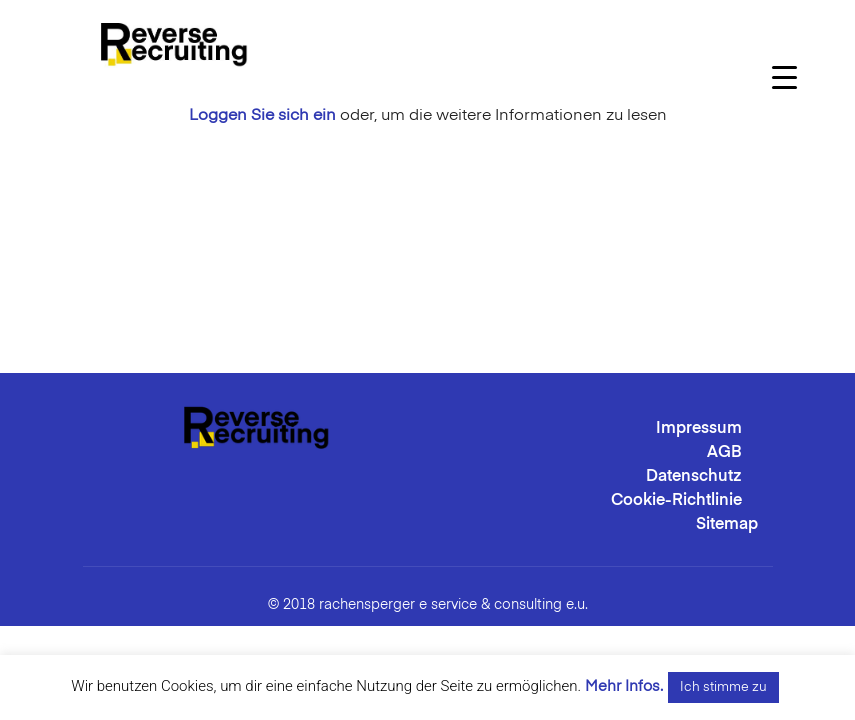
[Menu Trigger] (784, 77)
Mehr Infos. (624, 686)
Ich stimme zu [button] (723, 687)
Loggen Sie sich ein (262, 116)
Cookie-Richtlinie (676, 501)
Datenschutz (694, 477)
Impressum (699, 429)
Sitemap (727, 525)
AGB (724, 453)
